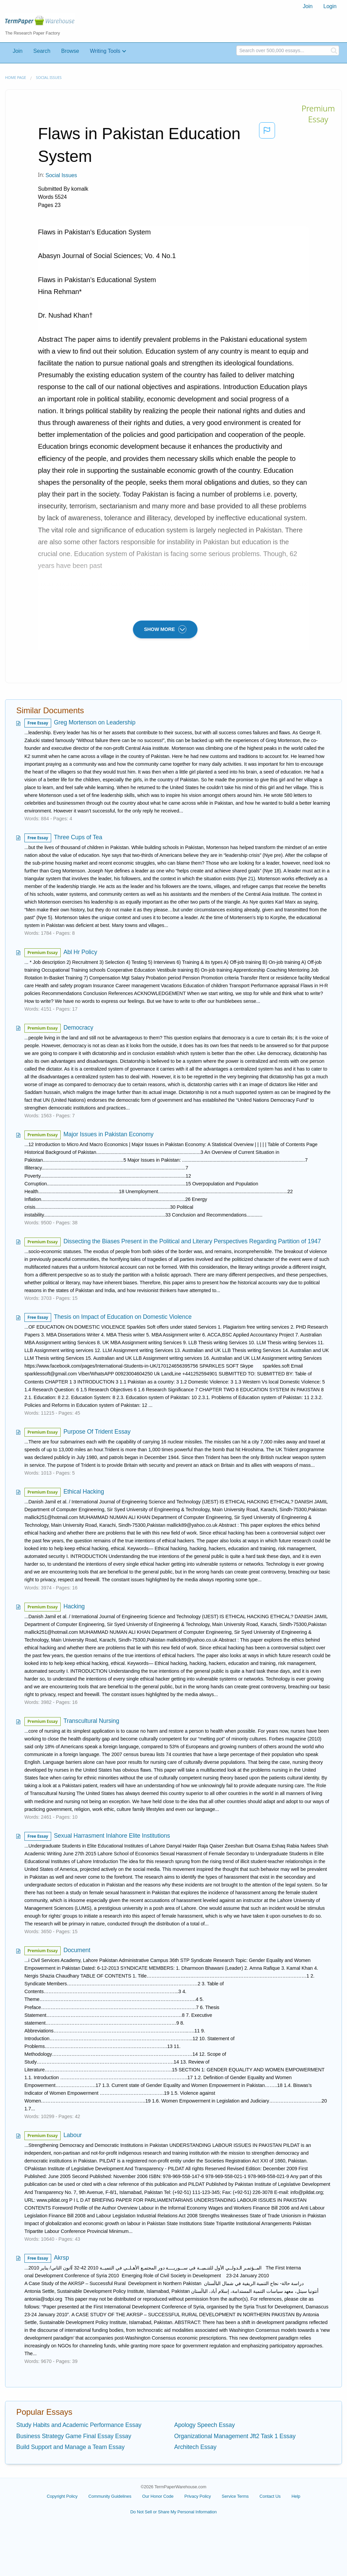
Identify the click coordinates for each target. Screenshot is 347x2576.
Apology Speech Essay (204, 2425)
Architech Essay (195, 2447)
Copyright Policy (62, 2496)
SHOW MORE (165, 629)
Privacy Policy (197, 2496)
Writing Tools (105, 51)
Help (295, 2496)
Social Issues (49, 77)
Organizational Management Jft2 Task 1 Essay (234, 2436)
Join (307, 6)
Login (329, 6)
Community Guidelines (109, 2496)
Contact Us (270, 2496)
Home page (15, 77)
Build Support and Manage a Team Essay (70, 2447)
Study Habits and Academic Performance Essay (78, 2425)
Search (41, 51)
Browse (70, 51)
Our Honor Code (158, 2496)
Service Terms (235, 2496)
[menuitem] (307, 6)
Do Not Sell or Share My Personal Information (173, 2511)
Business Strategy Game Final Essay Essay (73, 2436)
